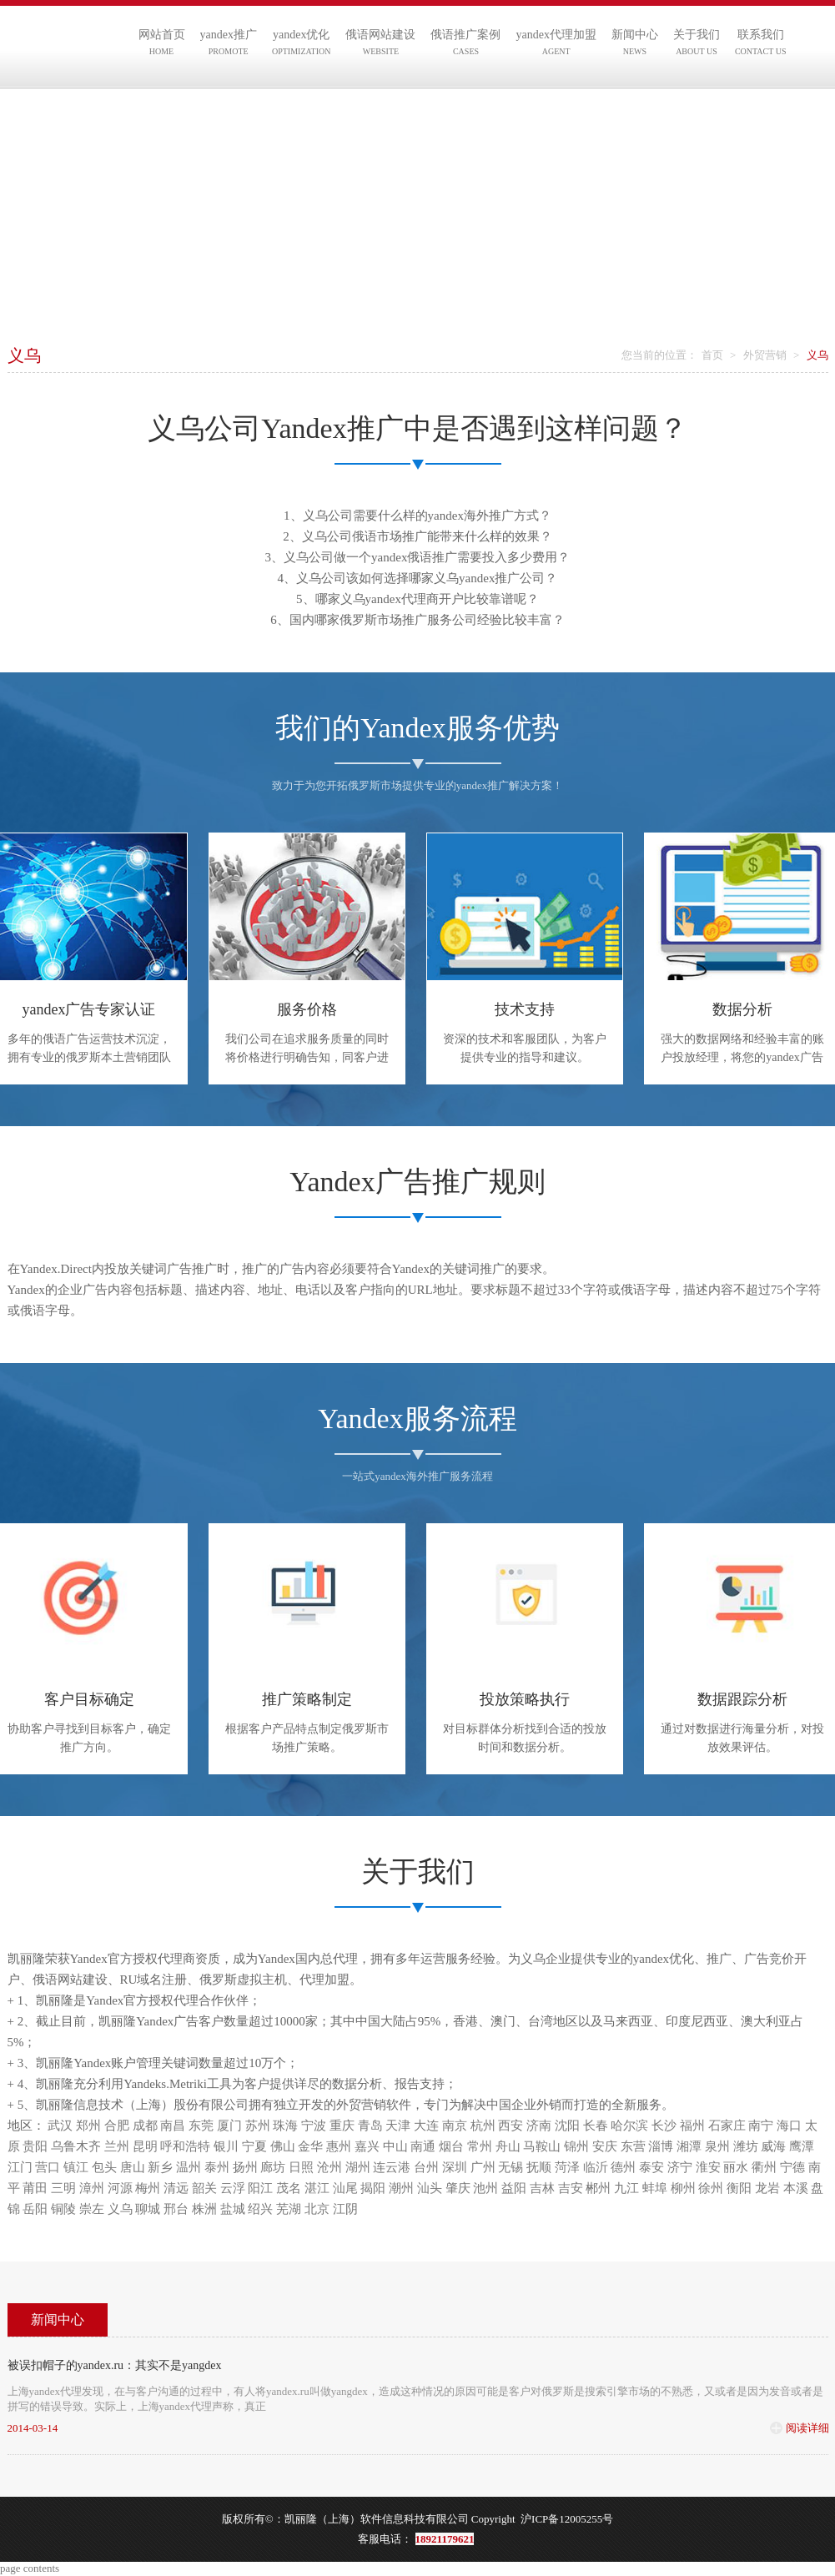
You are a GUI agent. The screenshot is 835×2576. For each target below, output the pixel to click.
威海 (773, 2146)
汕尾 (345, 2188)
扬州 (245, 2167)
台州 (426, 2167)
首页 (712, 355)
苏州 (257, 2125)
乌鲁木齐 (76, 2146)
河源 (120, 2188)
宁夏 (254, 2146)
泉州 (717, 2146)
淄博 (660, 2146)
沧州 (329, 2167)
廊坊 (272, 2167)
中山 (395, 2146)
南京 (454, 2125)
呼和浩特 (185, 2146)
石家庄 (727, 2125)
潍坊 (745, 2146)
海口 (789, 2125)
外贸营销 (765, 355)
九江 (626, 2188)
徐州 (710, 2188)
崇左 (91, 2209)
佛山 (282, 2146)
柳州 (683, 2188)
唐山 (132, 2167)
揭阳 (372, 2188)
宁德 (792, 2167)
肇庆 (457, 2188)
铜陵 (63, 2209)
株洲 (204, 2209)
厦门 (229, 2125)
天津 (397, 2125)
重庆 (342, 2125)
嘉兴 (367, 2146)
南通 (422, 2146)
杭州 (482, 2125)
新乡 (160, 2167)
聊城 (147, 2209)
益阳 (513, 2188)
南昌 (172, 2125)
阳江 (260, 2188)
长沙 (664, 2125)
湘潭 (689, 2146)
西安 (510, 2125)
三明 (63, 2188)
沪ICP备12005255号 (567, 2519)
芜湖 (288, 2209)
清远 (176, 2188)
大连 (426, 2125)
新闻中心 (57, 2319)
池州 (485, 2188)
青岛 (370, 2125)
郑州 (88, 2125)
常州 (479, 2146)
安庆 (604, 2146)
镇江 (75, 2167)
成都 (145, 2125)
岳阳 (35, 2209)
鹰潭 (801, 2146)
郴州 (598, 2188)
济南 (538, 2125)
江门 (20, 2167)
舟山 (508, 2146)
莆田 (35, 2188)
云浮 (232, 2188)
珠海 (285, 2125)
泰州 (216, 2167)
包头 (104, 2167)
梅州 (147, 2188)
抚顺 (538, 2167)
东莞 (201, 2125)
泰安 (651, 2167)
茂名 (288, 2188)
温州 (188, 2167)
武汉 (60, 2125)
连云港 (391, 2167)
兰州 (116, 2146)
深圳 (454, 2167)
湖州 (357, 2167)
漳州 (91, 2188)
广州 (482, 2167)
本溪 (795, 2188)
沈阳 (567, 2125)
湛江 (316, 2188)
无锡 (510, 2167)
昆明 (145, 2146)
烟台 (451, 2146)
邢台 (176, 2209)
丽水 (735, 2167)
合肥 (116, 2125)
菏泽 (567, 2167)
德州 (623, 2167)
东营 (633, 2146)
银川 (226, 2146)
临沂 (595, 2167)
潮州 (401, 2188)
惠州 (338, 2146)
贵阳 (35, 2146)
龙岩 (767, 2188)
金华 (310, 2146)
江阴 (345, 2209)
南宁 (760, 2125)
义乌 (120, 2209)
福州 (692, 2125)
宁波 (313, 2125)
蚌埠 (654, 2188)
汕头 (429, 2188)
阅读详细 (807, 2428)
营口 (47, 2167)
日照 (301, 2167)
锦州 (576, 2146)
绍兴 (260, 2209)
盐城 (232, 2209)
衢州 (764, 2167)
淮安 (708, 2167)
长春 (595, 2125)
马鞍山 (542, 2146)
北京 (316, 2209)
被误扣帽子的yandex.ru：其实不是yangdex (115, 2365)
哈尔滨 (629, 2125)
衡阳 (739, 2188)
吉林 (542, 2188)
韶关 (204, 2188)
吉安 (570, 2188)
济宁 (679, 2167)
